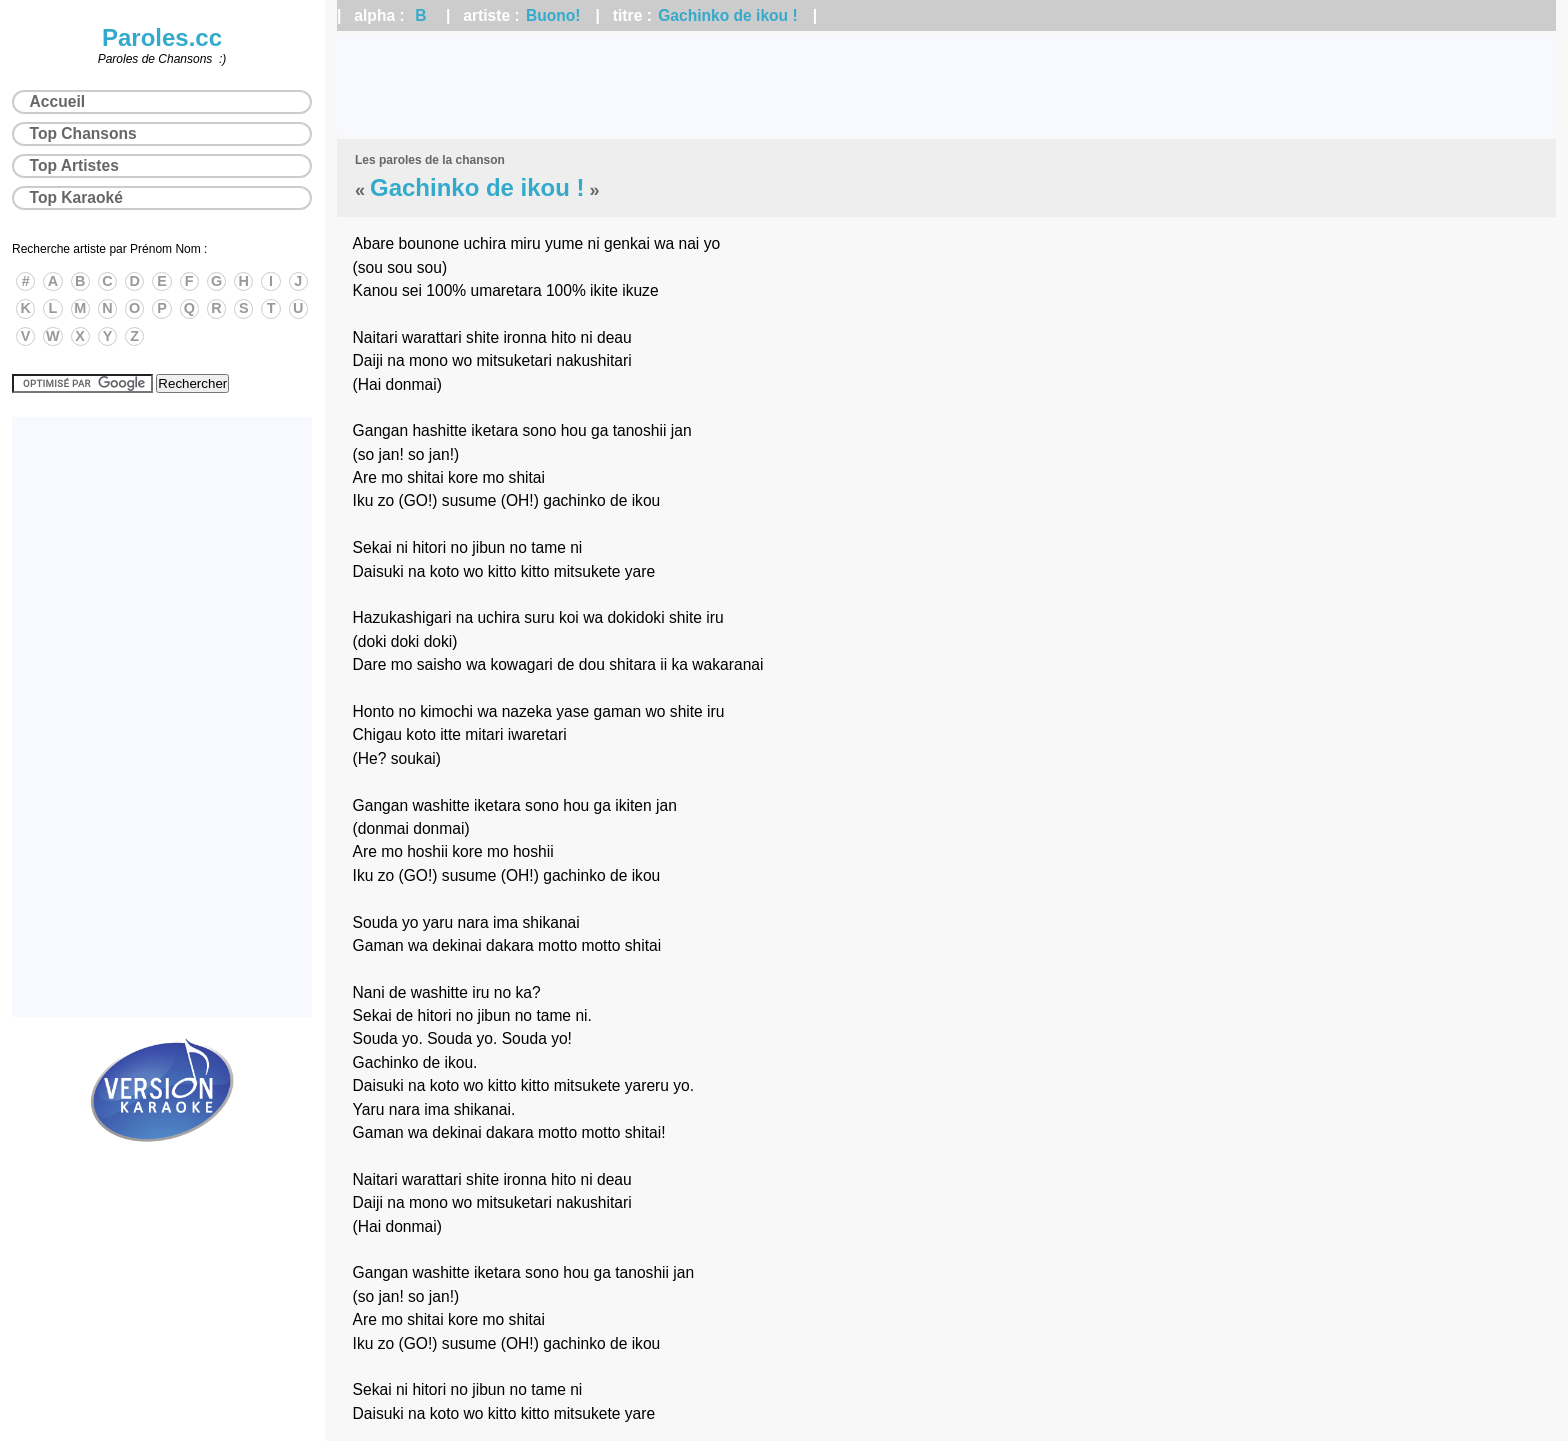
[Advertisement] (947, 85)
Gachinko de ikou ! (728, 15)
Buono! (553, 15)
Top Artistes (74, 165)
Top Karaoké (76, 197)
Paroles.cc (162, 37)
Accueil (57, 101)
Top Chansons (83, 133)
